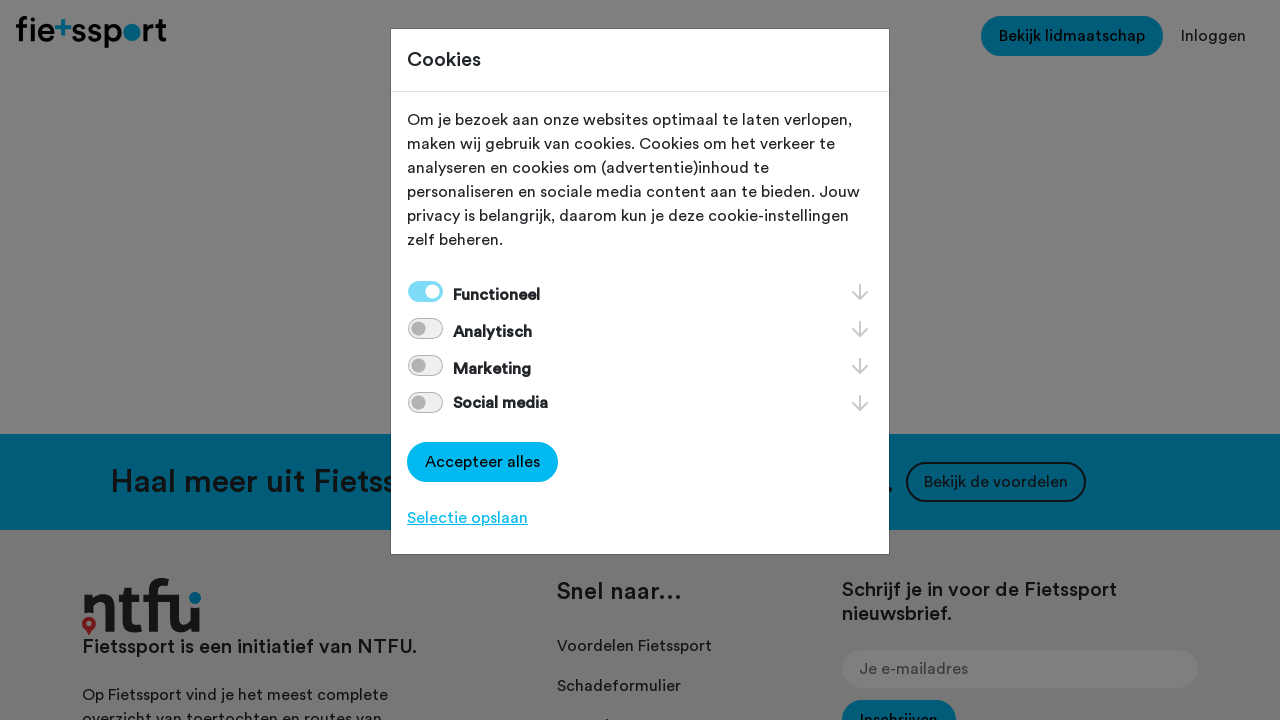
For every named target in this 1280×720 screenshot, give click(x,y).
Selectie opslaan (467, 518)
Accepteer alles (482, 462)
